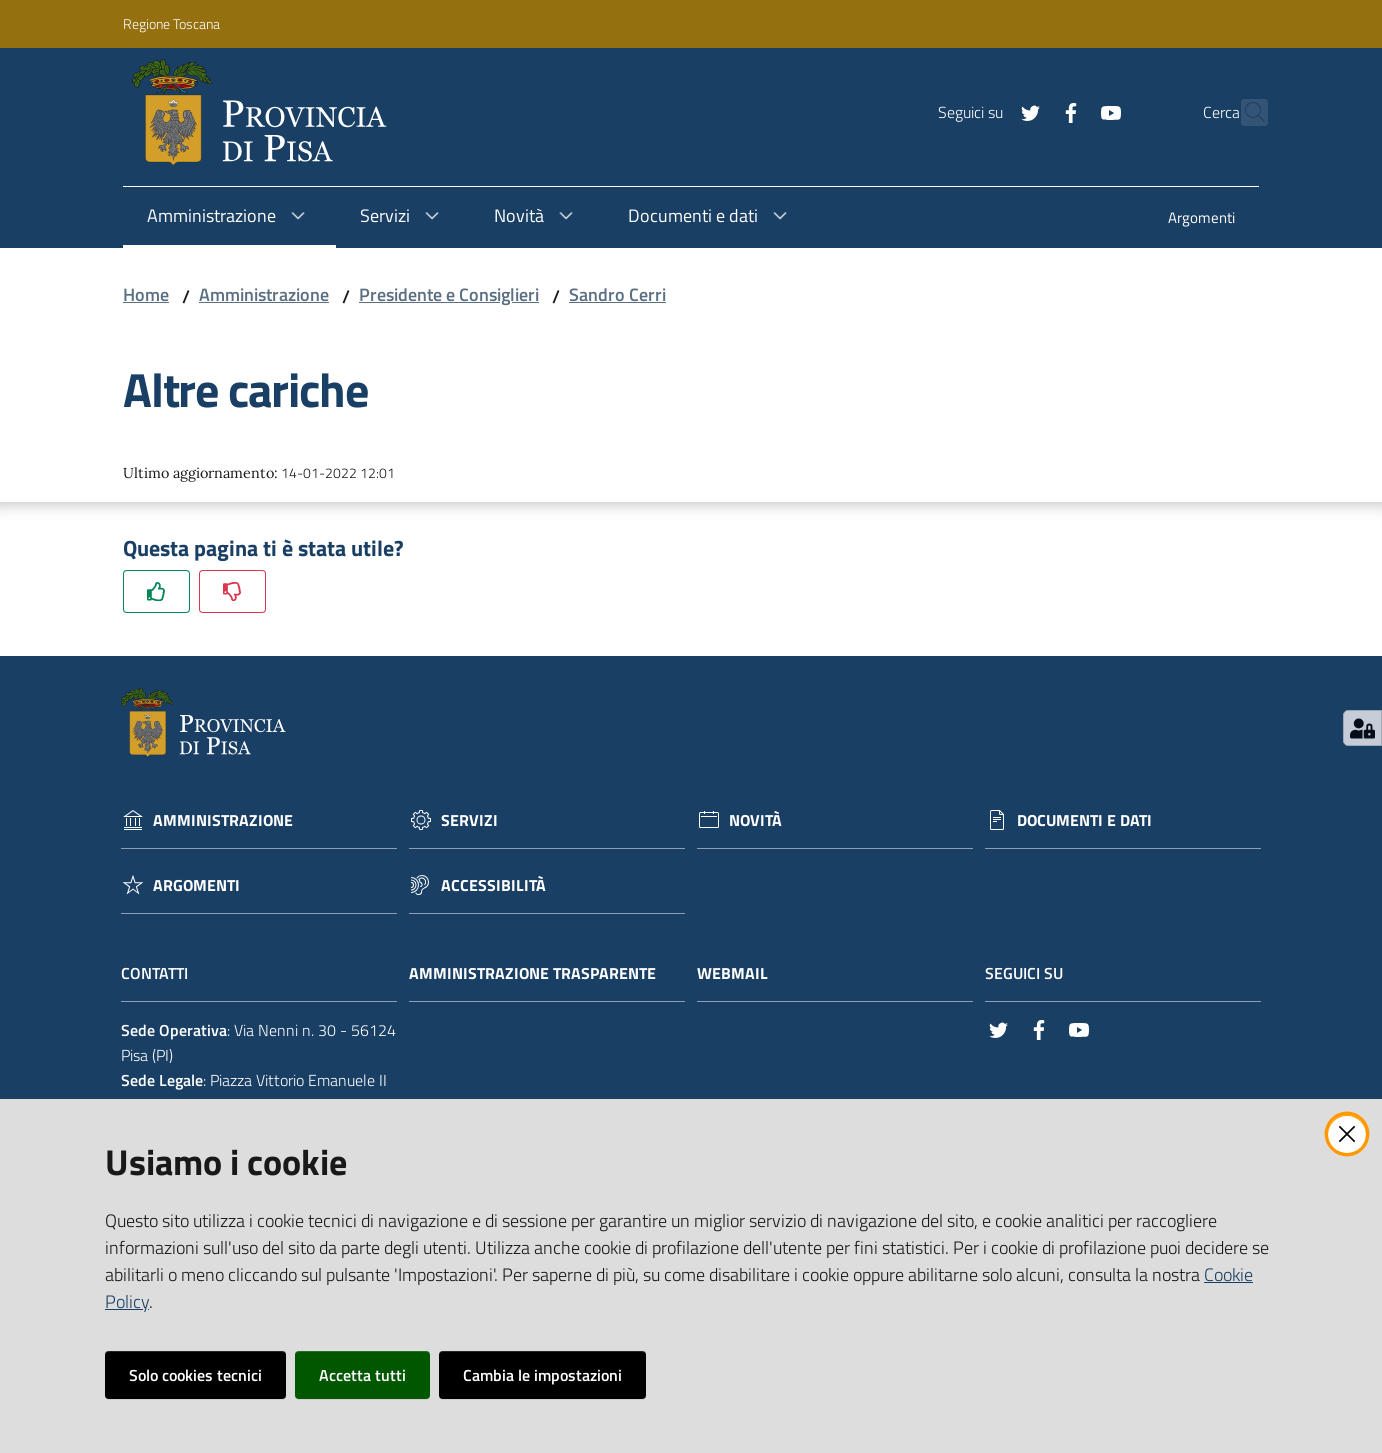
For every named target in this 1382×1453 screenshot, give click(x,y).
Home (146, 294)
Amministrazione (264, 294)
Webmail (742, 973)
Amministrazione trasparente (542, 973)
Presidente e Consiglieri (449, 294)
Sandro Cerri (617, 294)
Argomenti (196, 885)
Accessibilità (493, 885)
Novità (755, 820)
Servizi (469, 820)
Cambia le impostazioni (542, 1375)
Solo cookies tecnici (195, 1375)
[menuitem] (1201, 219)
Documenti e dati (1084, 820)
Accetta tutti (362, 1375)
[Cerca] (1244, 113)
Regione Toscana (171, 23)
